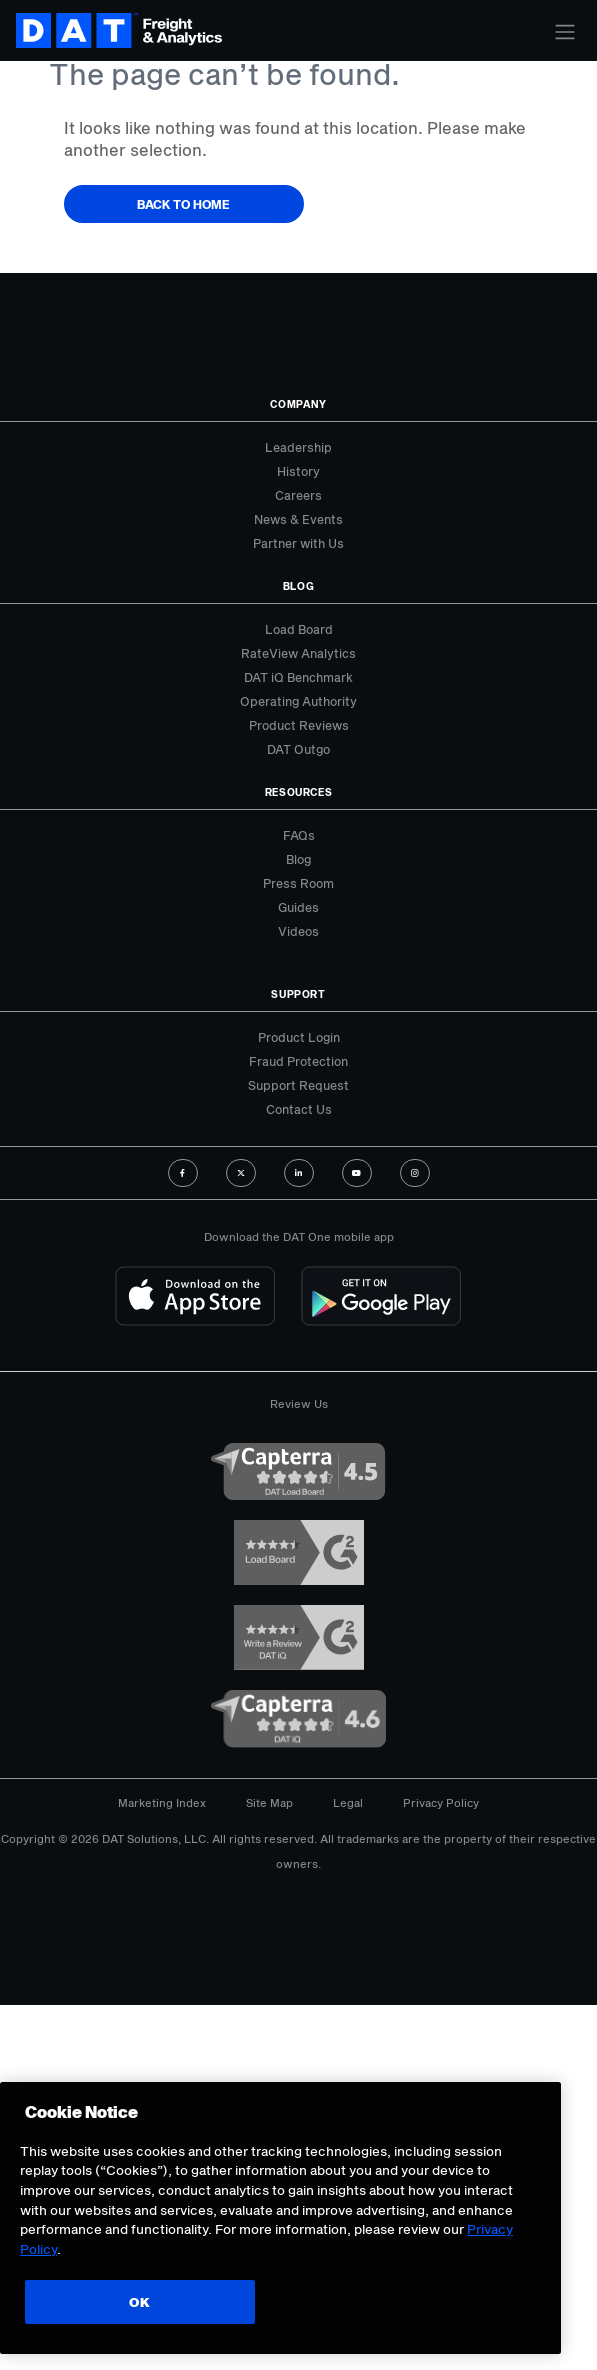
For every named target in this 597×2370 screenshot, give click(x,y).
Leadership (298, 447)
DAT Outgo (298, 749)
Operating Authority (298, 701)
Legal (348, 1802)
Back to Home (183, 204)
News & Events (298, 519)
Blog (298, 859)
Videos (298, 931)
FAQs (299, 835)
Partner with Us (298, 543)
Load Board (299, 629)
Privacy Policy (441, 1802)
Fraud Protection (298, 1061)
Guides (298, 907)
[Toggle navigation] (565, 32)
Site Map (269, 1802)
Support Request (298, 1085)
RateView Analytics (298, 653)
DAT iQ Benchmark (298, 677)
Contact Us (299, 1109)
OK (139, 2302)
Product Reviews (299, 725)
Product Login (299, 1037)
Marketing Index (162, 1802)
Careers (298, 495)
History (298, 471)
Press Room (298, 883)
